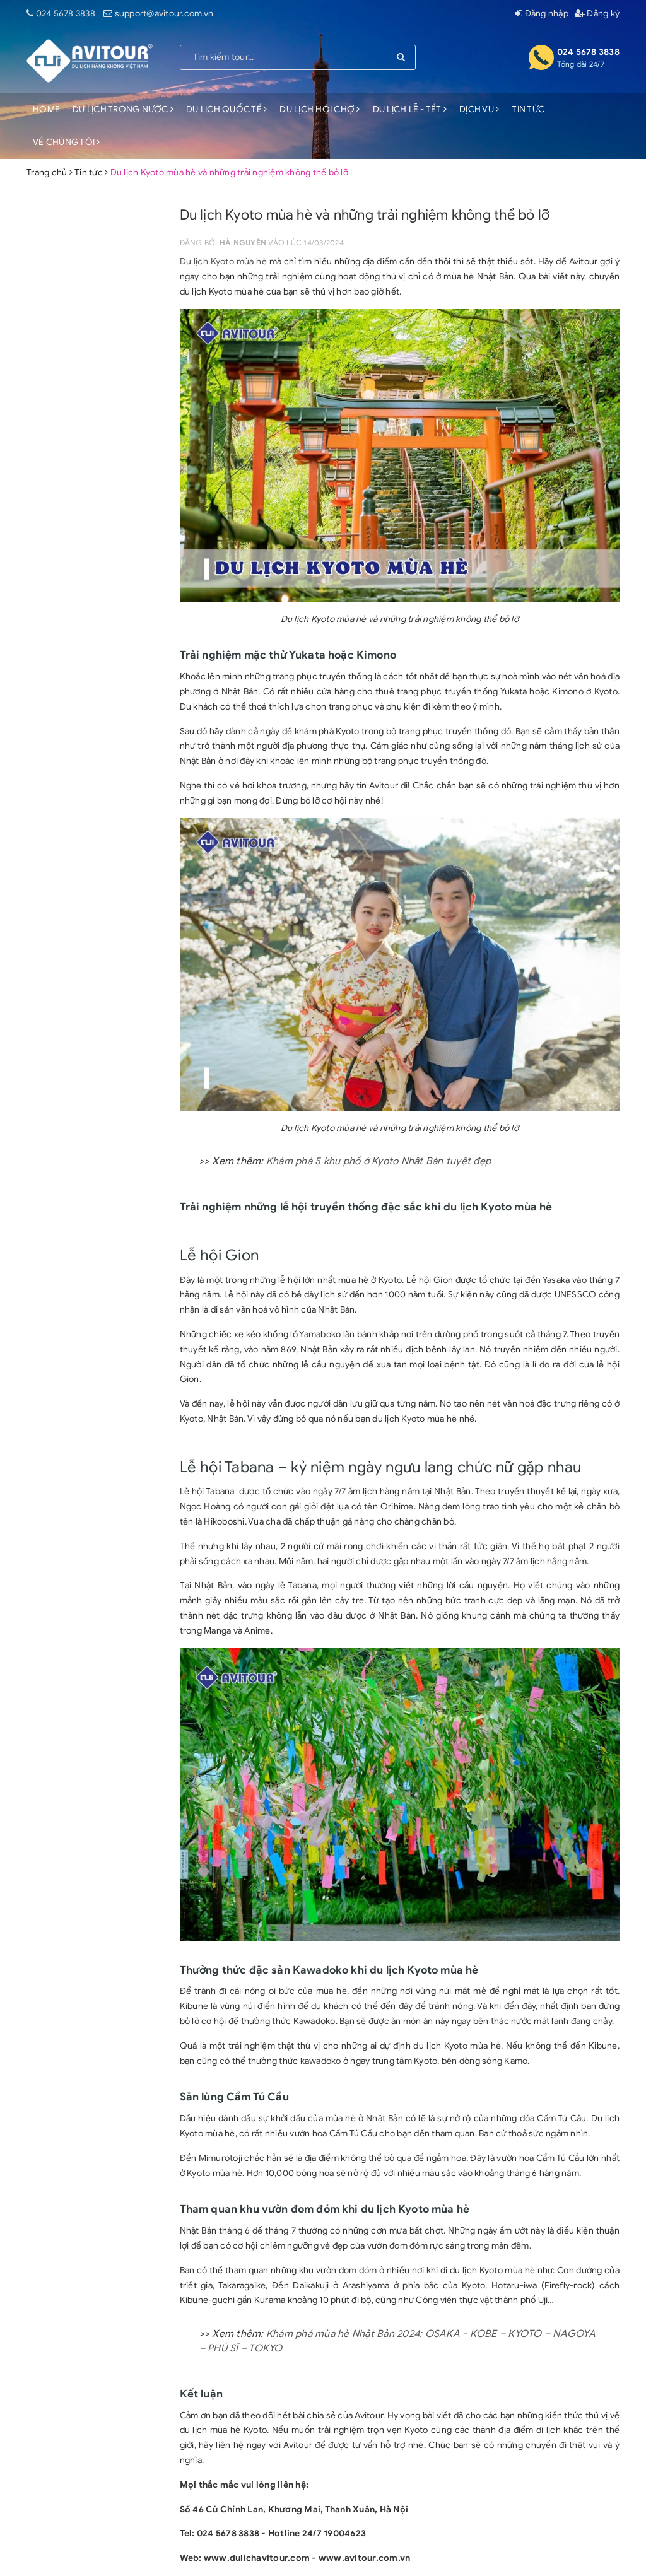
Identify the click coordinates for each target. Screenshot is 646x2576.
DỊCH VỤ (479, 109)
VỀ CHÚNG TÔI (66, 142)
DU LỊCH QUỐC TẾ (226, 109)
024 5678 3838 (65, 13)
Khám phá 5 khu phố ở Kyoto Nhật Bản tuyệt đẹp (378, 1161)
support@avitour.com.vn (164, 13)
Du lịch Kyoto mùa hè (223, 261)
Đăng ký (597, 13)
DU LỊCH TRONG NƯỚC (123, 109)
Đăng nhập (541, 13)
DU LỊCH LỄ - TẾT (410, 109)
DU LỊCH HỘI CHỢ (319, 109)
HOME (46, 109)
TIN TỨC (528, 109)
